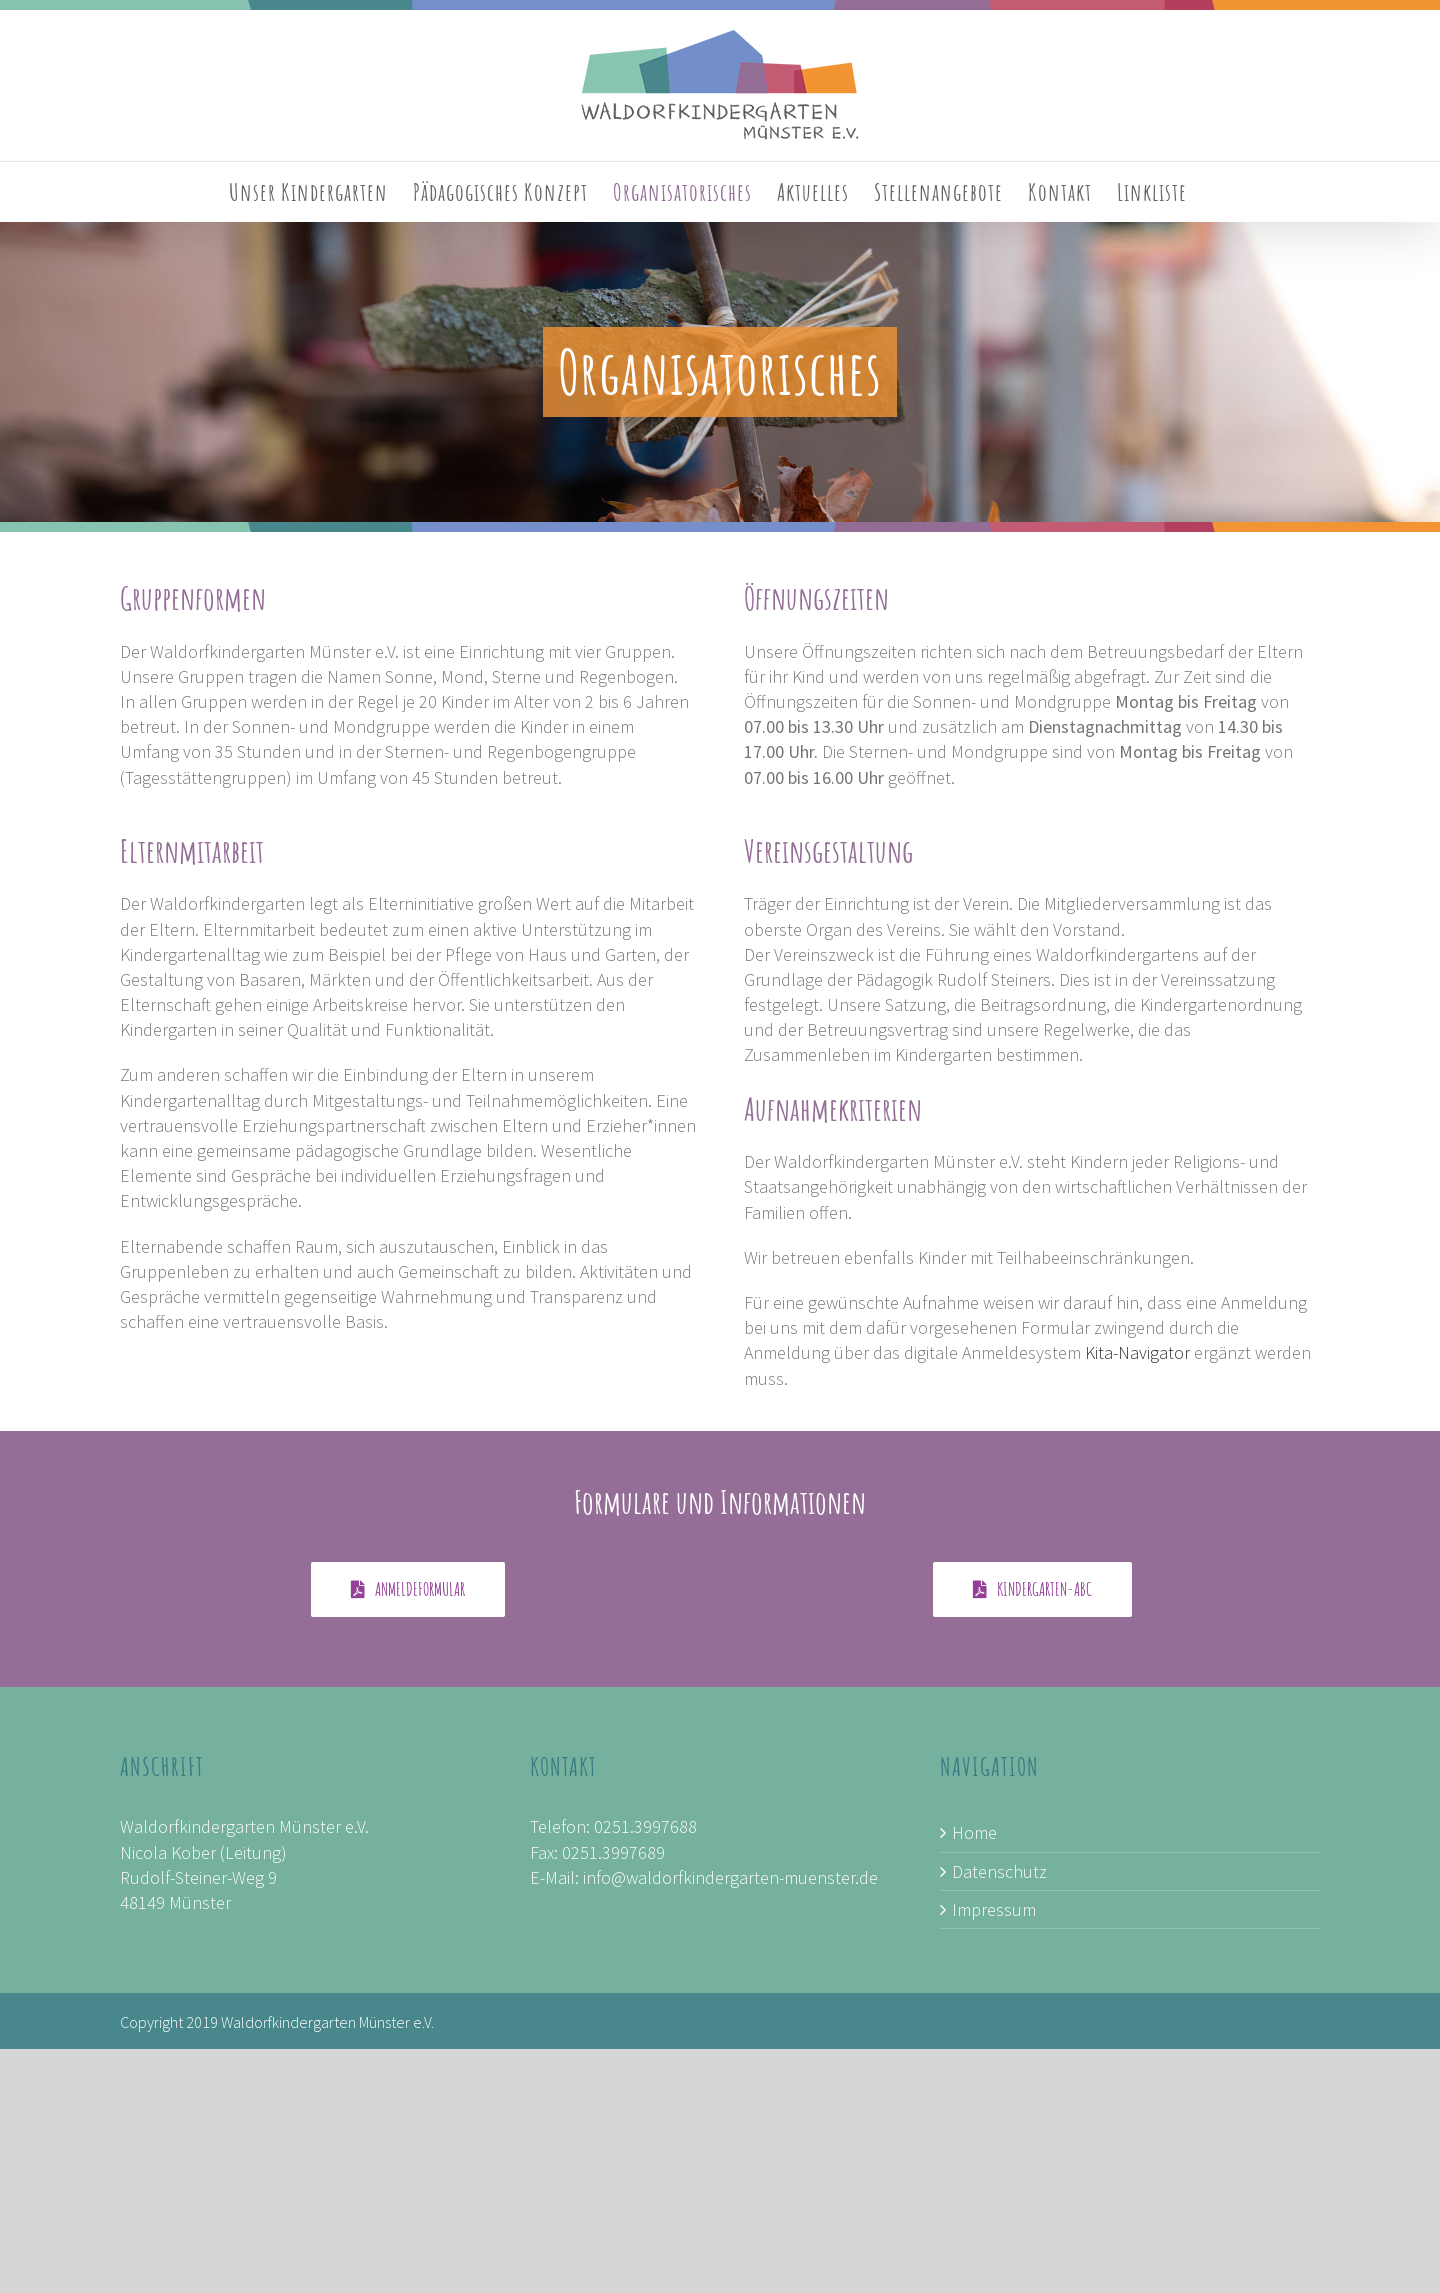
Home (974, 1832)
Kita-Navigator (1137, 1352)
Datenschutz (999, 1871)
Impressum (994, 1909)
